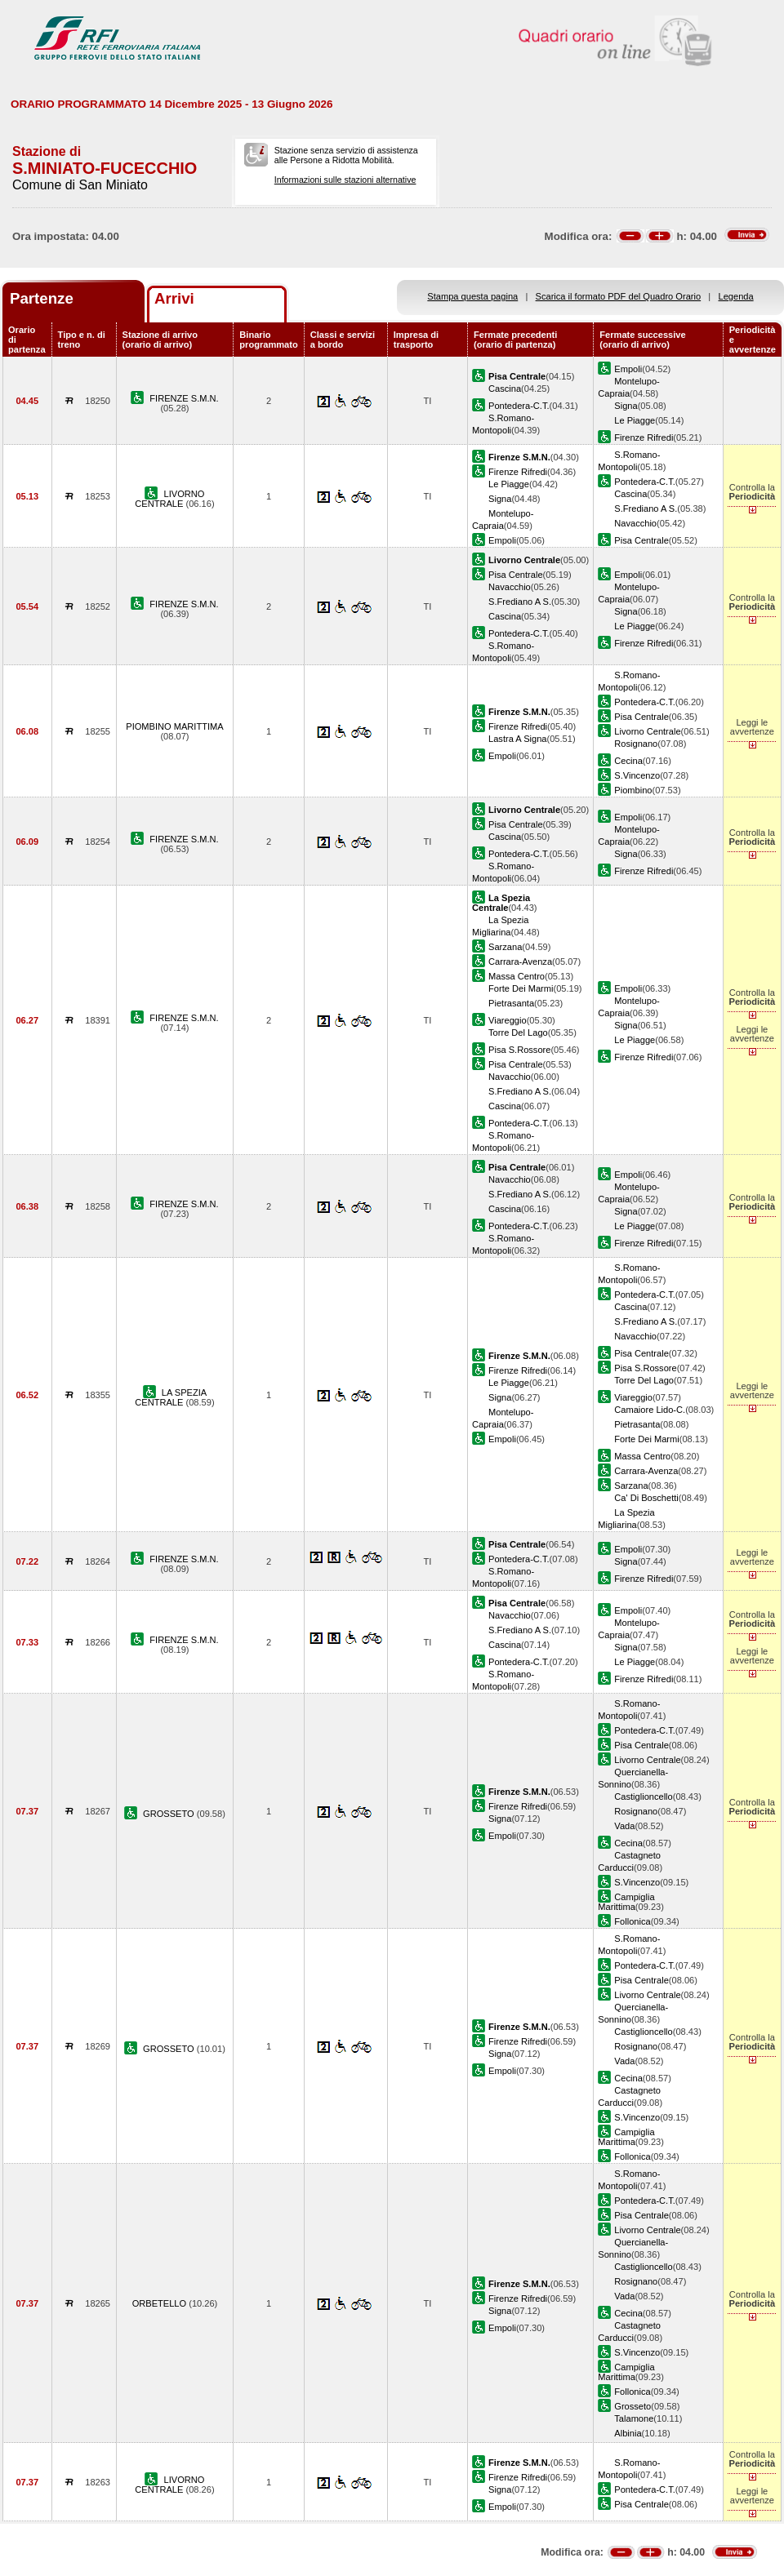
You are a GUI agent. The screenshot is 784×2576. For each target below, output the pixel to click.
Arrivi (174, 298)
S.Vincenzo (637, 775)
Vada (624, 1826)
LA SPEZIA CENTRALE (171, 1397)
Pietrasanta (511, 1003)
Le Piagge (634, 420)
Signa (625, 406)
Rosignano (635, 743)
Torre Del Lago (518, 1032)
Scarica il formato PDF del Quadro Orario (619, 296)
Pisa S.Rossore (519, 1050)
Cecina (628, 761)
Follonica (632, 1921)
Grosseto (632, 2406)
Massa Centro (516, 976)
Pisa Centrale (641, 540)
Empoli (628, 369)
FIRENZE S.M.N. (183, 398)
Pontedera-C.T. (519, 406)
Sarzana (505, 947)
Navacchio (635, 523)
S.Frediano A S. (645, 508)
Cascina (504, 388)
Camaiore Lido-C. (649, 1410)
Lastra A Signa (517, 739)
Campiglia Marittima (626, 1902)
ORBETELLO (160, 2303)
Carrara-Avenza (520, 961)
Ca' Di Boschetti (646, 1498)
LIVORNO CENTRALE (169, 499)
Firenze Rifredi (643, 437)
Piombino (633, 790)
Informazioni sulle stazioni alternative (345, 179)
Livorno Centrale (647, 731)
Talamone (633, 2418)
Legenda (736, 296)
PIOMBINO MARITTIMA (174, 726)
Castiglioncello (643, 1796)
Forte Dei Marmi (520, 988)
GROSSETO (170, 1814)
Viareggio (507, 1020)
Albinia (627, 2433)
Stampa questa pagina (472, 296)
